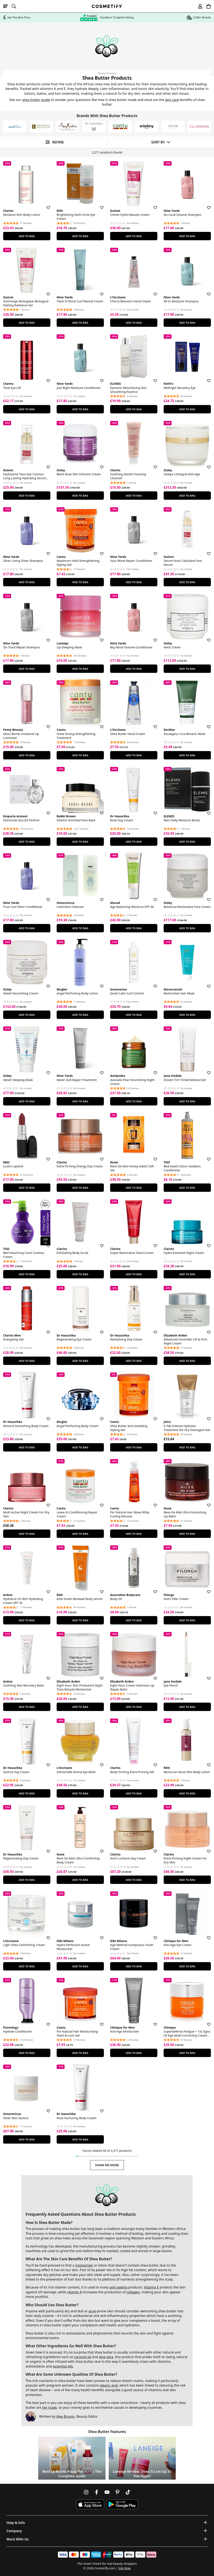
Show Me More (107, 2165)
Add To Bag (27, 236)
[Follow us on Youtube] (107, 2492)
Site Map (124, 2568)
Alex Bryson (65, 2416)
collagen (133, 2292)
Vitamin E (151, 2287)
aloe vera (106, 2357)
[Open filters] (53, 142)
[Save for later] (45, 205)
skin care (172, 99)
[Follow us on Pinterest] (117, 2492)
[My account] (198, 6)
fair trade (49, 2407)
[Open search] (15, 6)
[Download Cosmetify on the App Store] (90, 2504)
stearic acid (109, 2385)
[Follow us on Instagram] (86, 2492)
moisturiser (84, 2265)
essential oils (63, 2366)
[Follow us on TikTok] (128, 2492)
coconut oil (82, 2357)
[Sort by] (160, 142)
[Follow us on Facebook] (96, 2492)
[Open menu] (7, 6)
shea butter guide (36, 99)
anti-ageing (118, 2287)
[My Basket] (207, 6)
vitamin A (74, 2292)
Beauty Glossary (107, 73)
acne (92, 2311)
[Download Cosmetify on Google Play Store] (122, 2504)
